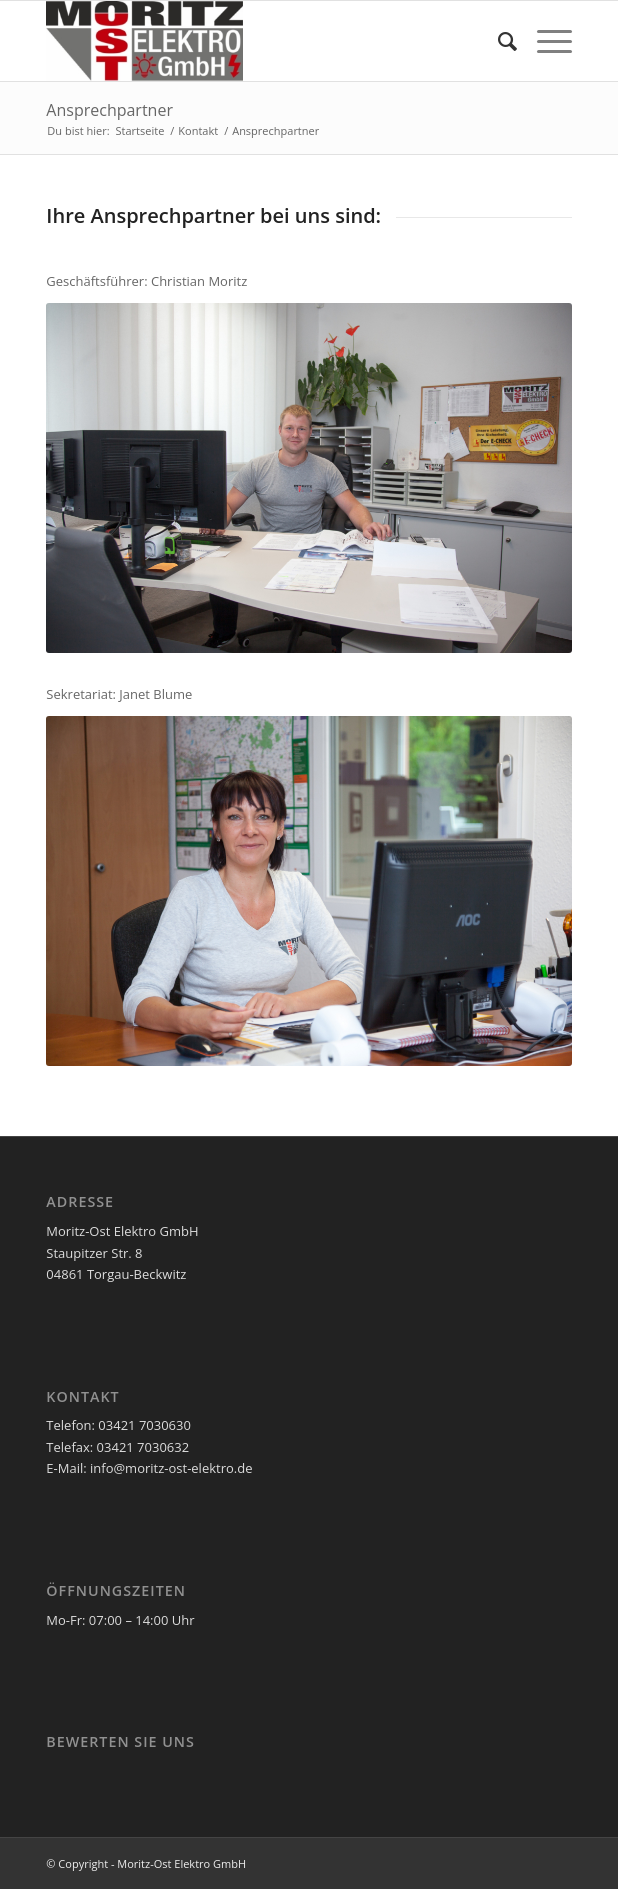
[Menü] (544, 41)
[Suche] (497, 41)
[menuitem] (497, 41)
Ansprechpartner (109, 110)
